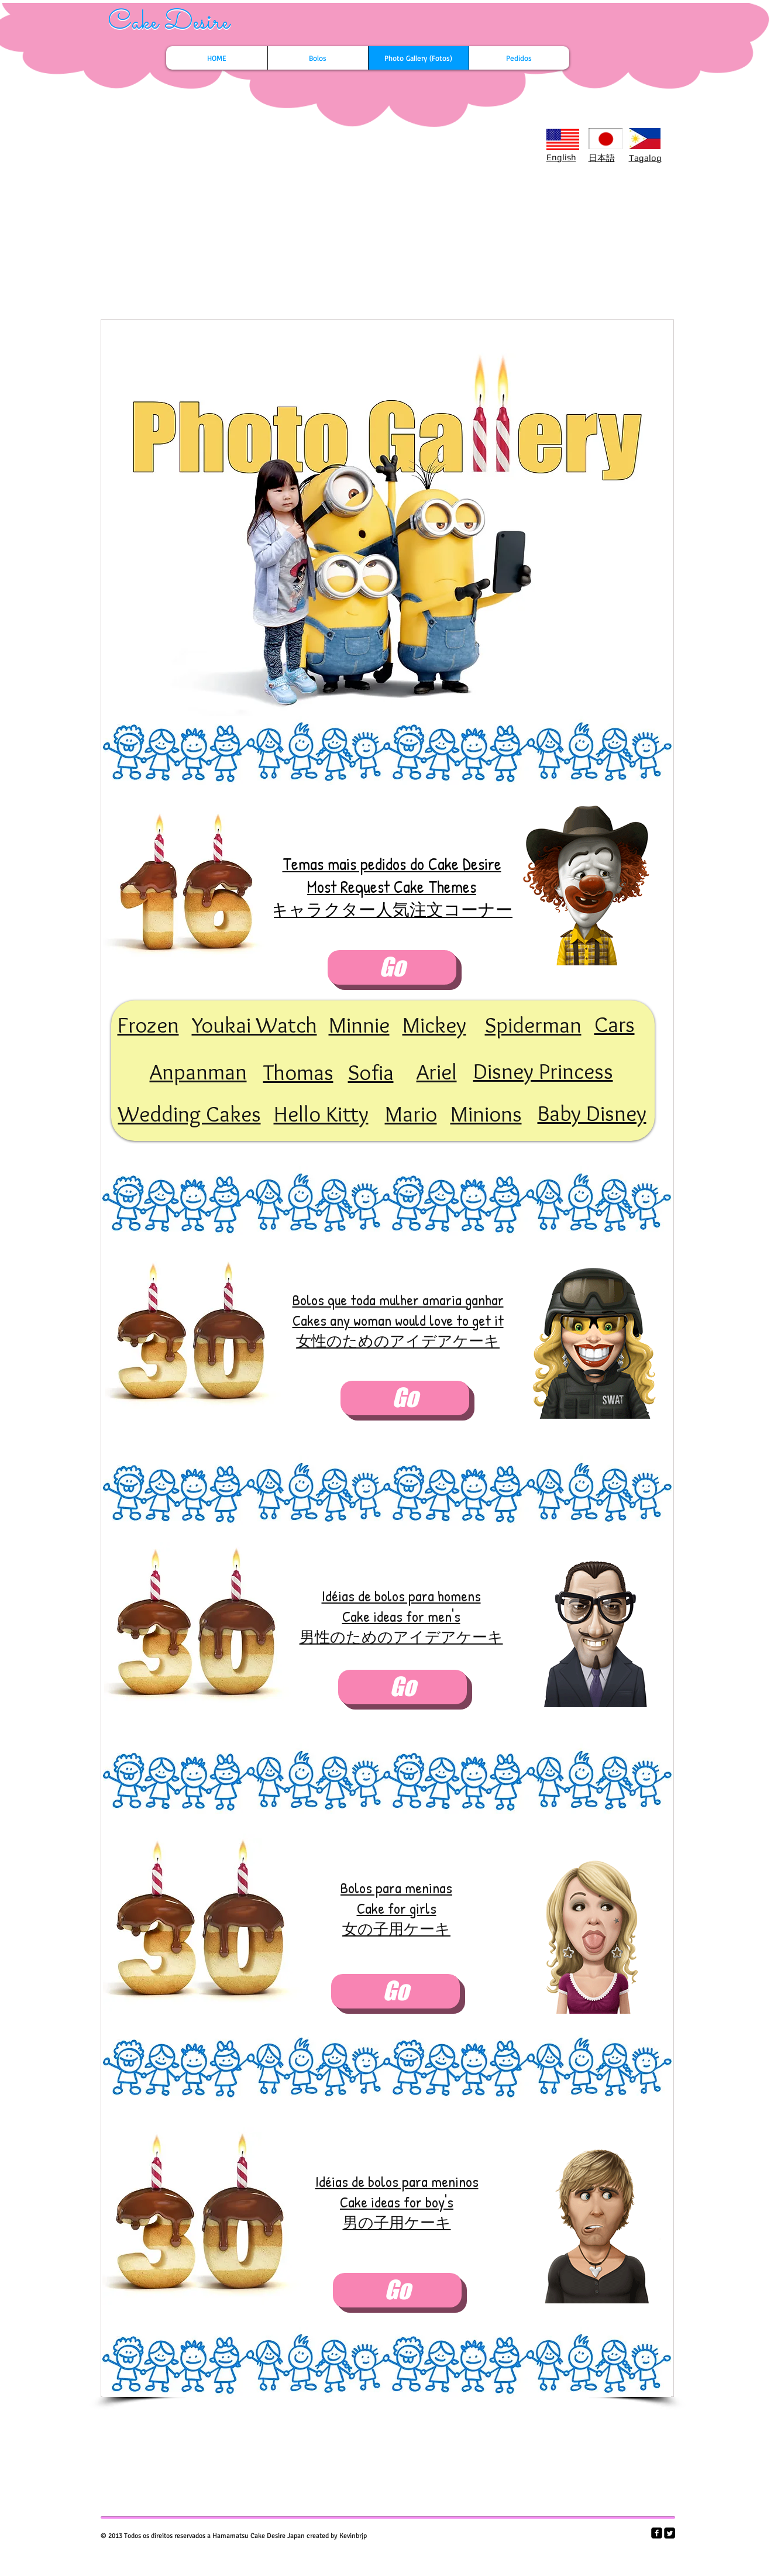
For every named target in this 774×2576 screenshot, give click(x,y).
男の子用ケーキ (397, 2222)
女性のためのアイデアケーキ (398, 1340)
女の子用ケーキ (396, 1928)
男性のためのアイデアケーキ (401, 1636)
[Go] (392, 967)
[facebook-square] (656, 2533)
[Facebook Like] (181, 144)
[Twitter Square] (669, 2533)
